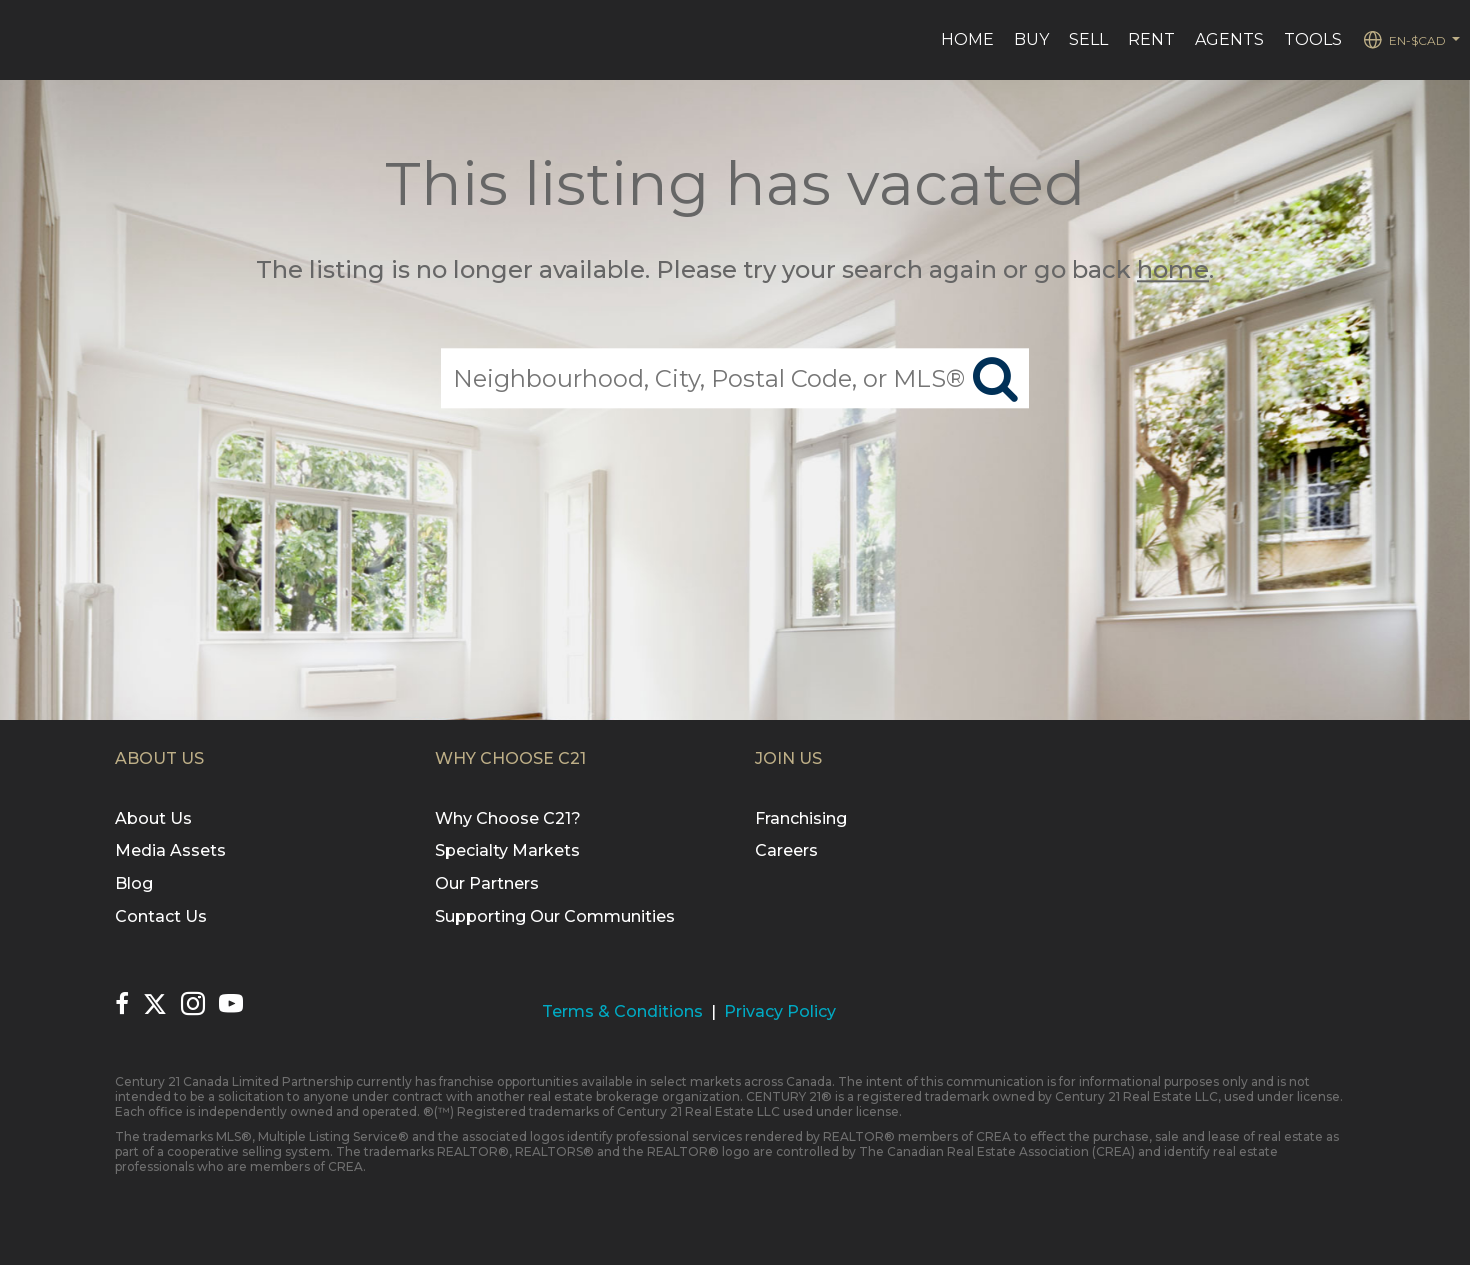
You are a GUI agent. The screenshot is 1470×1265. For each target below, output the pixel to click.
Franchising (801, 818)
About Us (153, 818)
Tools (1313, 39)
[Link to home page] (25, 40)
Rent (1151, 39)
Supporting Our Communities (555, 916)
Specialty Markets (507, 850)
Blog (134, 883)
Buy (1031, 39)
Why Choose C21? (508, 818)
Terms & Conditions (622, 1011)
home (1173, 269)
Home (967, 39)
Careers (786, 850)
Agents (1229, 39)
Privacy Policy (780, 1011)
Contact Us (161, 916)
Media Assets (170, 850)
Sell (1088, 39)
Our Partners (487, 883)
